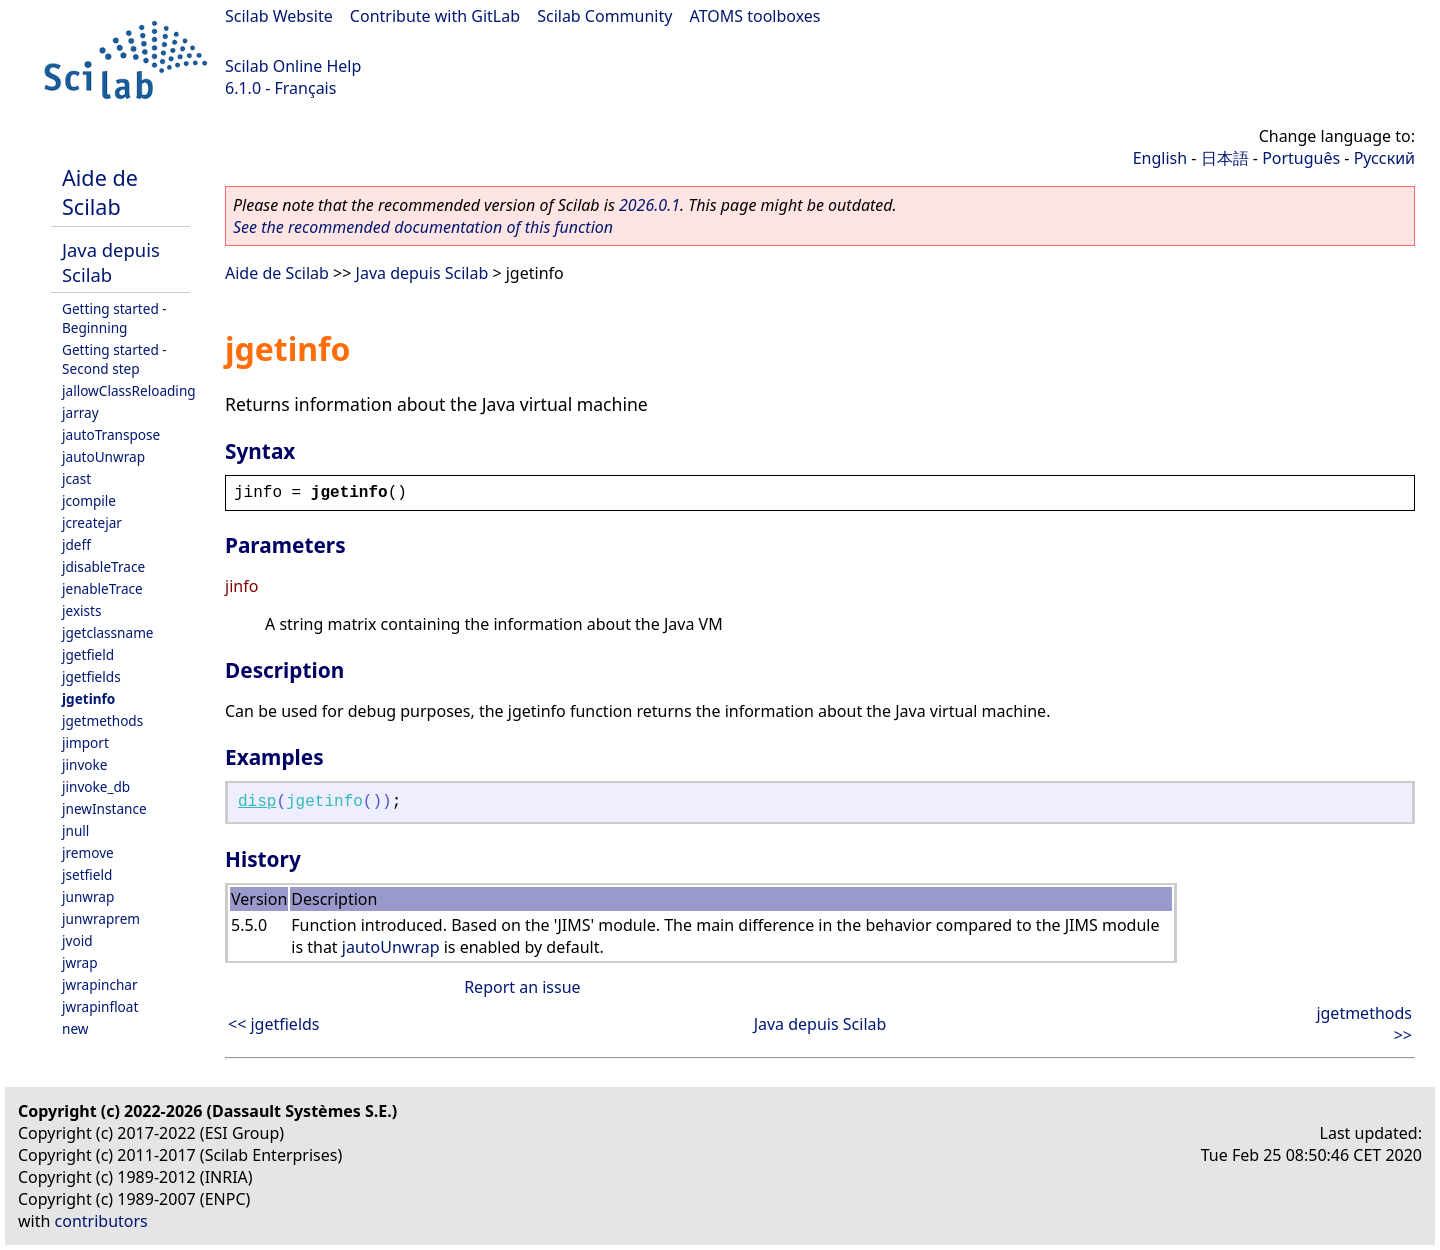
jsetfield (87, 874)
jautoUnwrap (103, 456)
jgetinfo (88, 698)
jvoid (77, 940)
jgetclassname (108, 632)
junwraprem (101, 918)
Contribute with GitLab (435, 16)
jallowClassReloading (129, 390)
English (1160, 158)
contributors (101, 1221)
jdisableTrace (103, 566)
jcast (76, 478)
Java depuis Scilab (111, 262)
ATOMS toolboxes (755, 16)
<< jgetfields (274, 1024)
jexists (82, 610)
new (75, 1028)
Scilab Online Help (293, 66)
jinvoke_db (96, 786)
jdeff (76, 544)
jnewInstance (104, 808)
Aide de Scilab (100, 192)
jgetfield (88, 654)
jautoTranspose (111, 434)
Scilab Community (604, 16)
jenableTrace (102, 588)
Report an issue (522, 987)
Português (1301, 158)
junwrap (88, 896)
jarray (80, 412)
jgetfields (91, 676)
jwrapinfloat (100, 1006)
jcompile (89, 500)
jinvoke (84, 764)
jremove (88, 852)
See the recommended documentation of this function (423, 227)
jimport (85, 742)
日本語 (1225, 158)
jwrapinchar (100, 984)
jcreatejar (92, 522)
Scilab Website (279, 16)
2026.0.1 (649, 205)
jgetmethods (102, 720)
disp (257, 802)
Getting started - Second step (114, 359)
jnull (75, 830)
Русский (1384, 158)
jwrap (80, 962)
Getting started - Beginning (114, 318)
